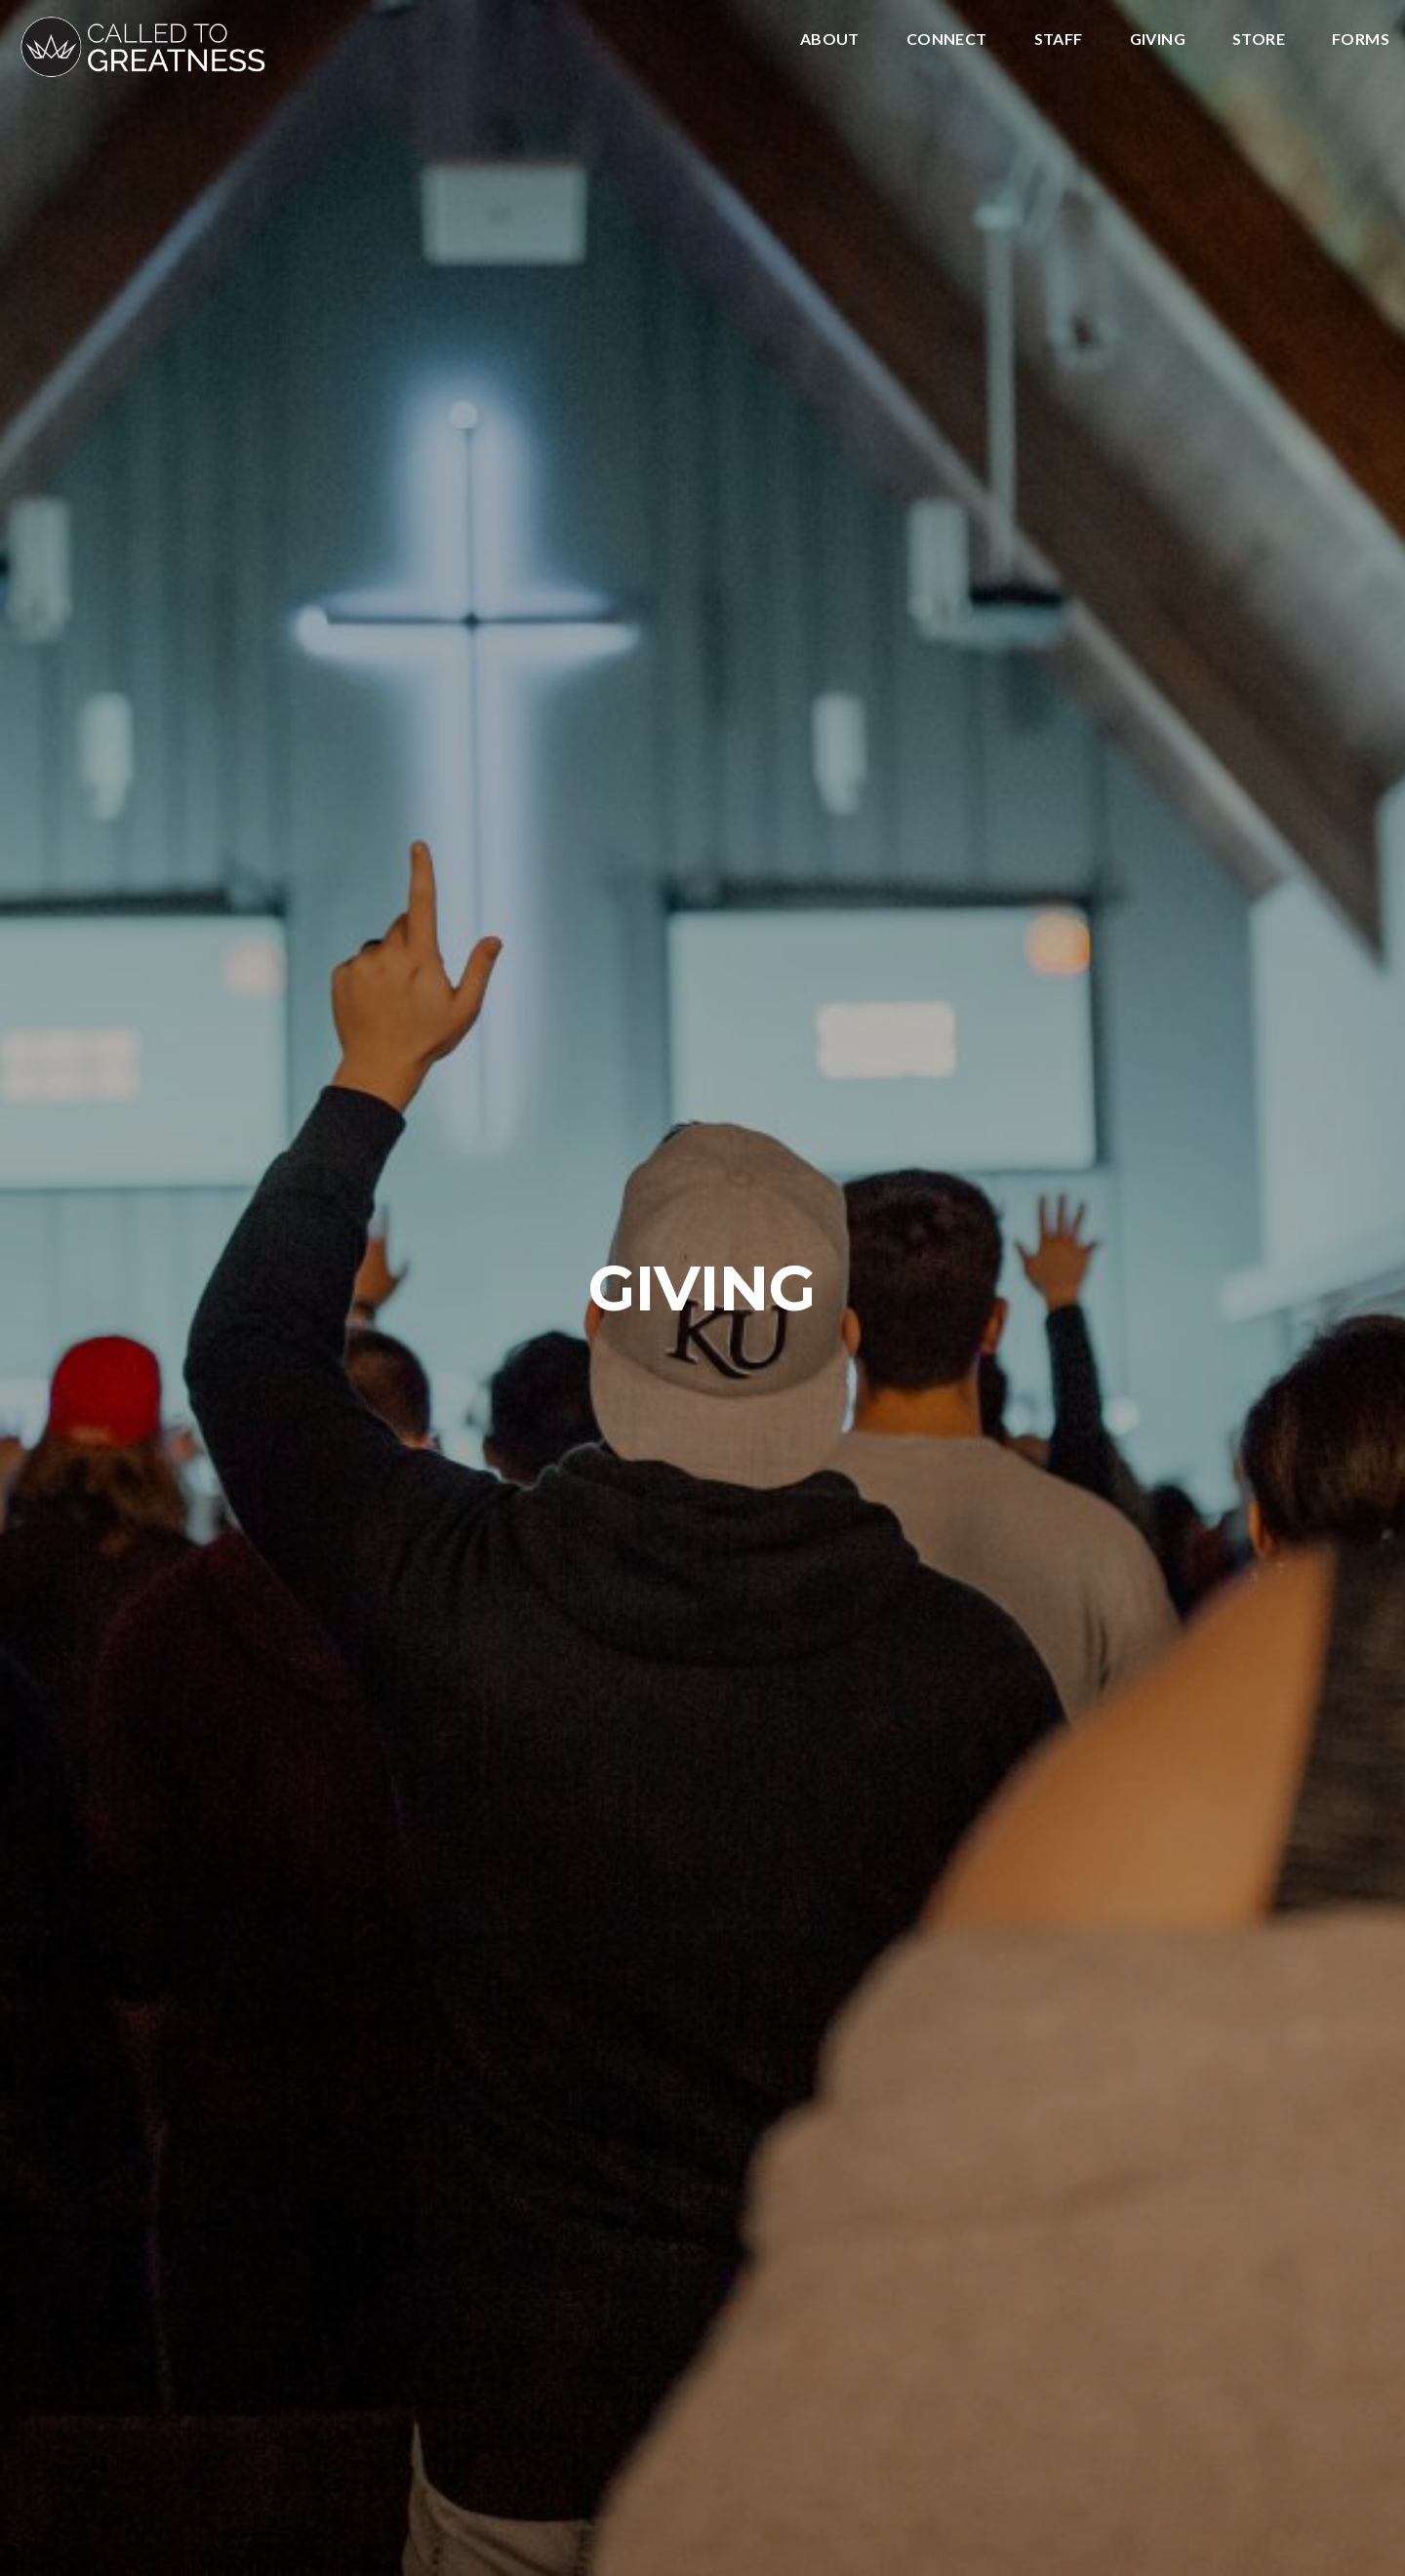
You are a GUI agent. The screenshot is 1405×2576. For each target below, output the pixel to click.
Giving (1157, 39)
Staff (1058, 39)
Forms (1360, 39)
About (830, 39)
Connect (946, 39)
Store (1258, 39)
